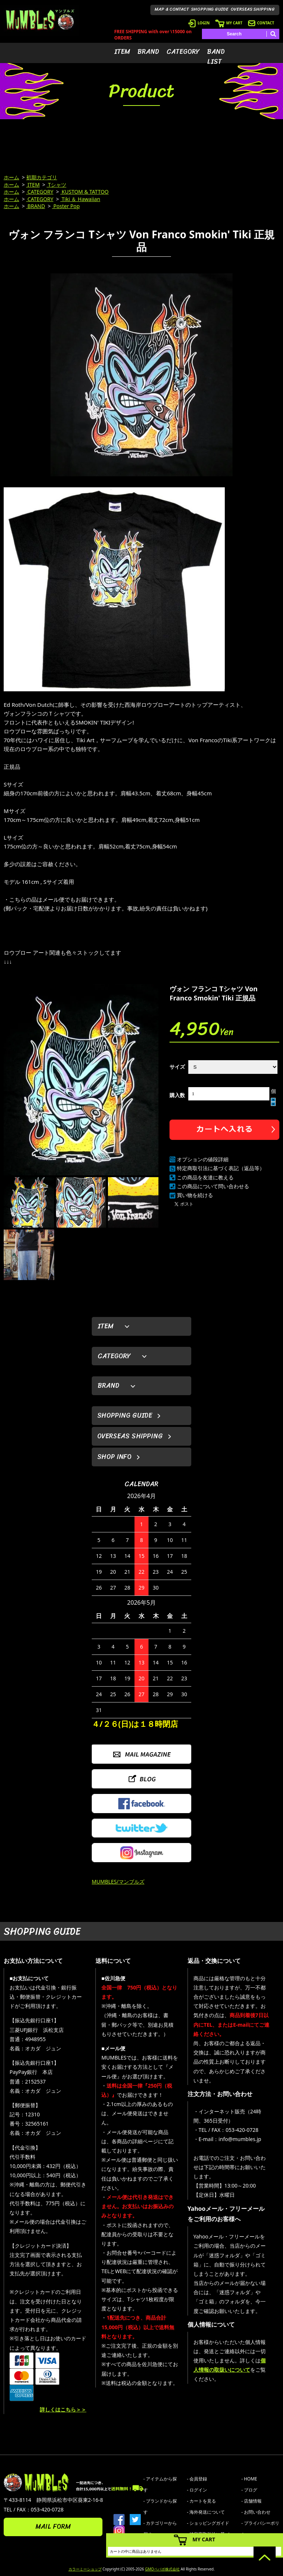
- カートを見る (201, 2501)
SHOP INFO (114, 1457)
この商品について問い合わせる (213, 1186)
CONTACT (261, 22)
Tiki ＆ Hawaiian (80, 199)
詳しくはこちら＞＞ (63, 2409)
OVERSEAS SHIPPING (253, 9)
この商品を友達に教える (205, 1177)
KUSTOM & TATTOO (84, 191)
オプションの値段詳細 (202, 1159)
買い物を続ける (195, 1195)
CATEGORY (183, 52)
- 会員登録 (197, 2479)
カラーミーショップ (85, 2569)
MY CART (228, 22)
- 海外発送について (206, 2512)
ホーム (11, 177)
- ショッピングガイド (208, 2523)
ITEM (122, 52)
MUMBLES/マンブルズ (118, 1881)
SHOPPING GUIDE (209, 9)
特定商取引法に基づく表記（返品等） (221, 1168)
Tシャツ (56, 184)
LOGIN (199, 22)
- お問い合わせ (255, 2512)
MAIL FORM (53, 2526)
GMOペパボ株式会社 (162, 2569)
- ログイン (197, 2490)
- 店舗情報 (251, 2501)
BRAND (148, 52)
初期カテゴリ (41, 177)
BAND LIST (216, 57)
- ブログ (249, 2490)
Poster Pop (66, 206)
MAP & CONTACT (172, 9)
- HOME (249, 2479)
